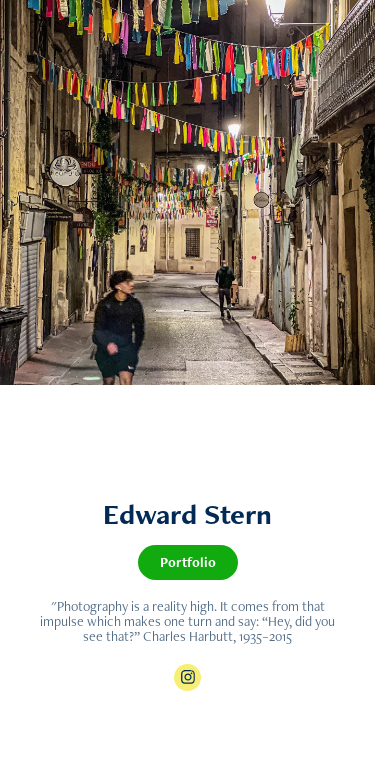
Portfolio (188, 562)
